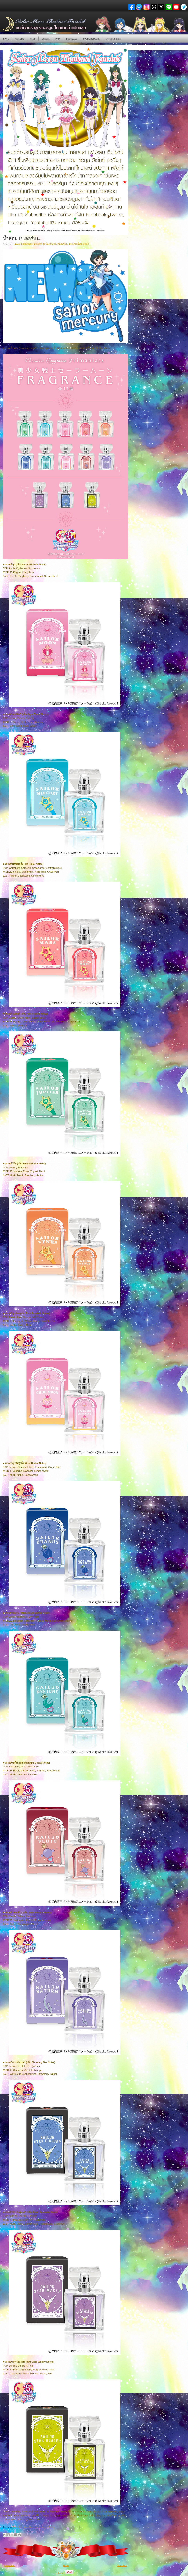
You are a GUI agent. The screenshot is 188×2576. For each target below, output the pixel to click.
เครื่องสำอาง (49, 243)
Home (6, 38)
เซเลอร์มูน (62, 243)
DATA (57, 38)
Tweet (61, 2573)
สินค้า (86, 243)
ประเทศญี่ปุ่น (75, 243)
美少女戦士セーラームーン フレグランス (33, 2527)
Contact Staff (113, 38)
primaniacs (27, 243)
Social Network (91, 38)
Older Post (122, 2565)
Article (45, 38)
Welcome (19, 38)
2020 (17, 243)
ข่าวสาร (38, 243)
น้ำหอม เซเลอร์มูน (21, 237)
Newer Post (9, 2565)
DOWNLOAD (71, 38)
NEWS (32, 38)
